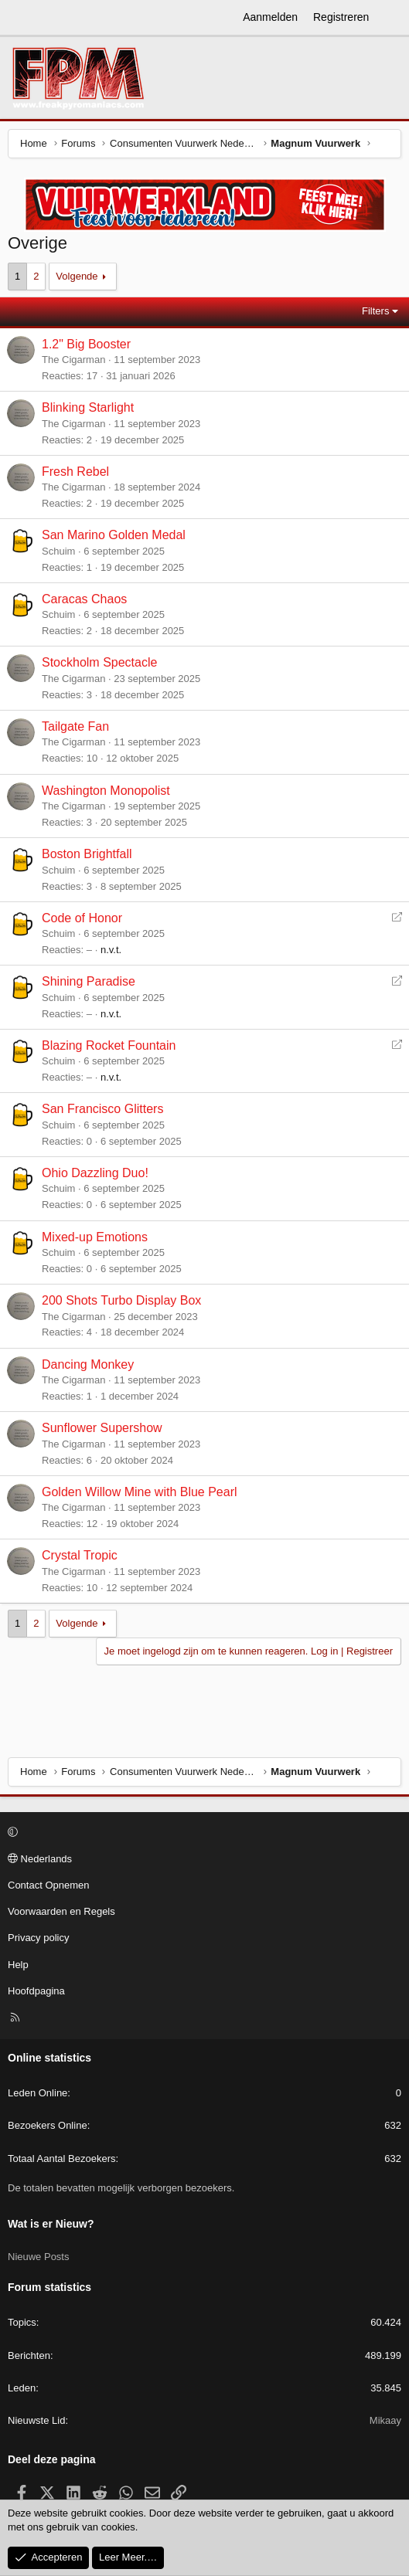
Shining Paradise (88, 981)
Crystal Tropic (80, 1555)
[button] (202, 1833)
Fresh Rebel (75, 471)
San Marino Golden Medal (114, 534)
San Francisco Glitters (102, 1108)
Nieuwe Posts (38, 2256)
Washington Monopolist (106, 790)
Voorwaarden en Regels (61, 1911)
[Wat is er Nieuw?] (391, 18)
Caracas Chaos (84, 599)
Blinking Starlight (88, 407)
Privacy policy (38, 1937)
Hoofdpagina (36, 1991)
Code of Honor (82, 918)
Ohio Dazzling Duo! (95, 1172)
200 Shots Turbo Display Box (121, 1300)
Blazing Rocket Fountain (109, 1045)
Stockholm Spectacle (99, 662)
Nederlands (40, 1859)
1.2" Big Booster (86, 344)
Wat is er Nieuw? (51, 2224)
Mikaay (385, 2420)
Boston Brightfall (87, 853)
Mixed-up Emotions (95, 1237)
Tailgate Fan (75, 726)
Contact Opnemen (49, 1885)
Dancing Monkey (88, 1364)
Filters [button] (375, 311)
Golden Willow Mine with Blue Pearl (139, 1491)
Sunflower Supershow (102, 1427)
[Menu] (20, 17)
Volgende (76, 276)
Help (18, 1964)
